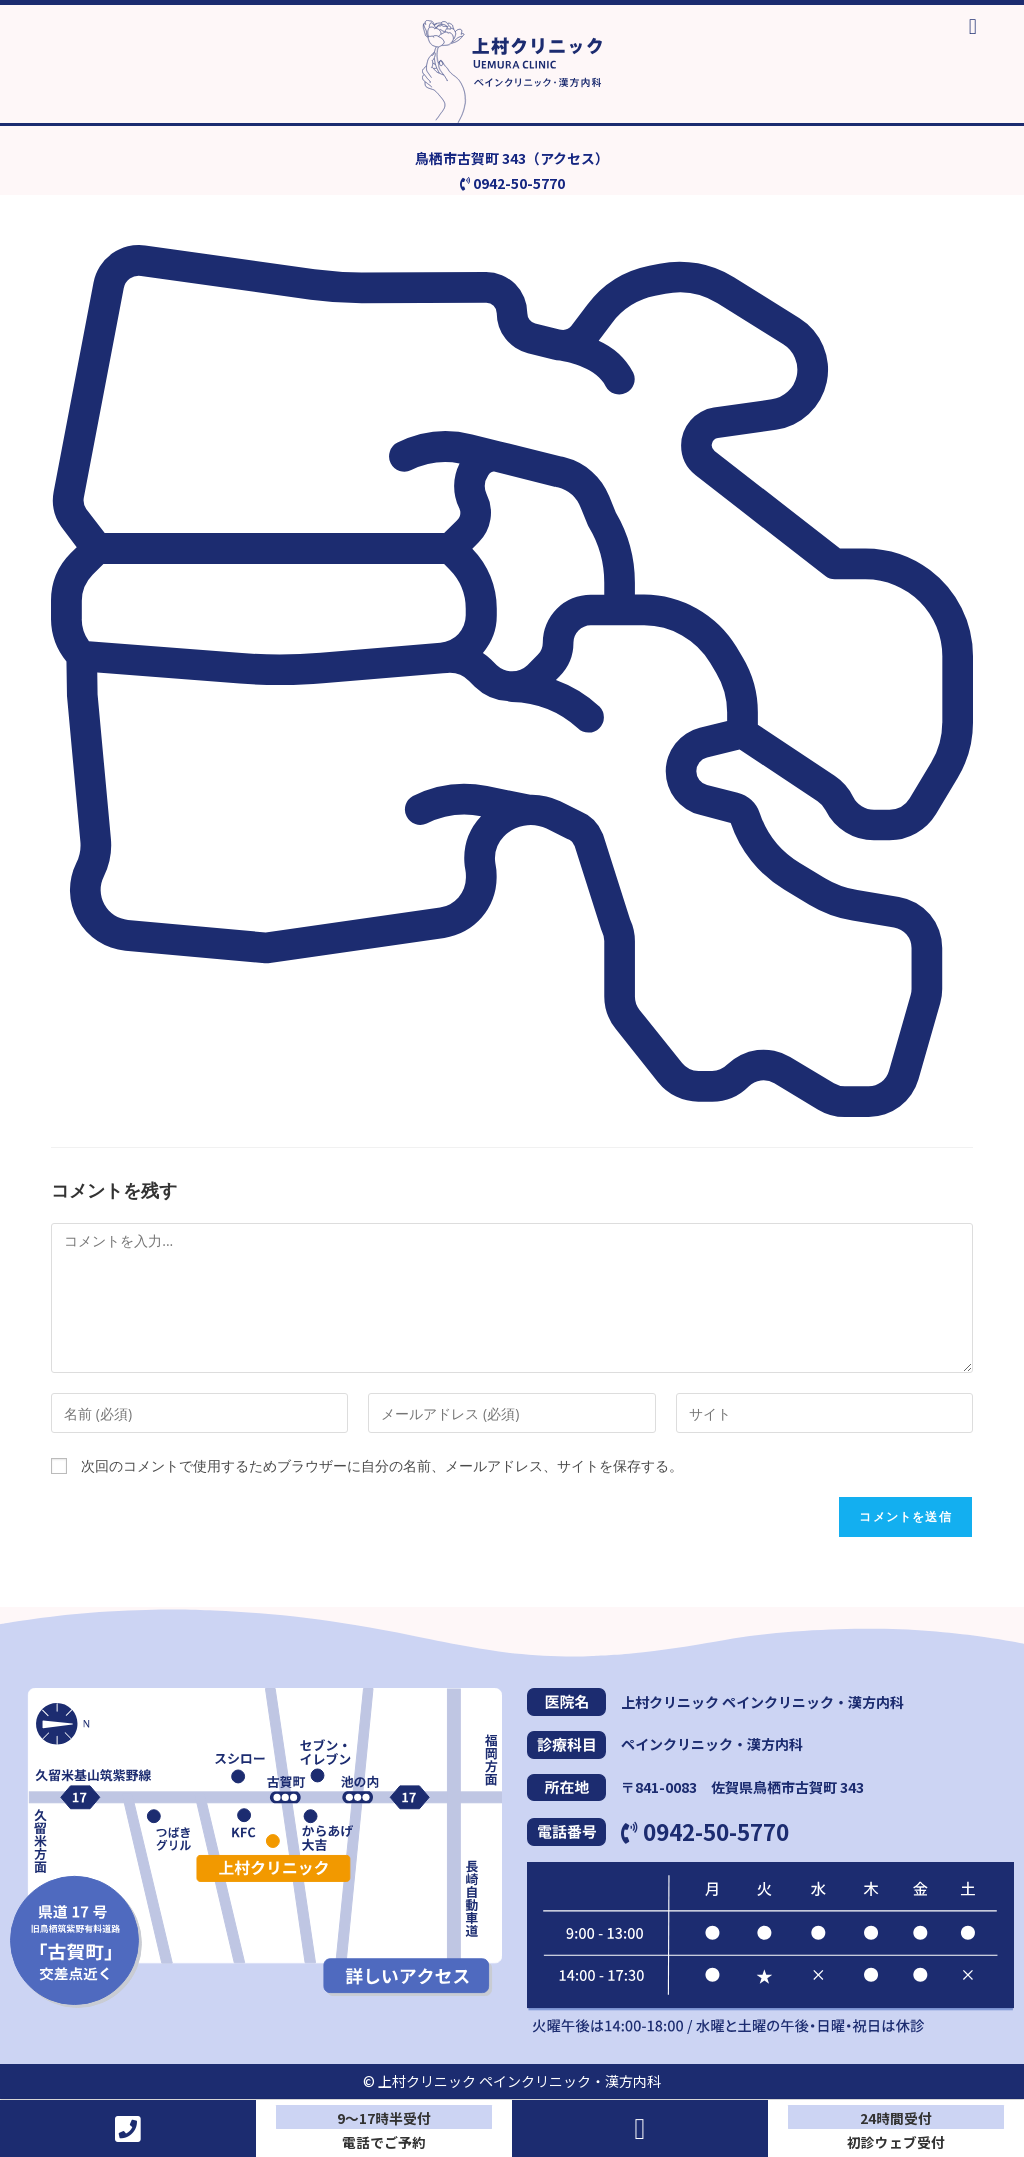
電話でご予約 (384, 2141)
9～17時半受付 (384, 2118)
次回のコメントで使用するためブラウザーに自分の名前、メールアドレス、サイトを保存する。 (382, 1466)
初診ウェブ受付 (896, 2141)
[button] (972, 26)
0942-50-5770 (705, 1832)
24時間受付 (896, 2118)
